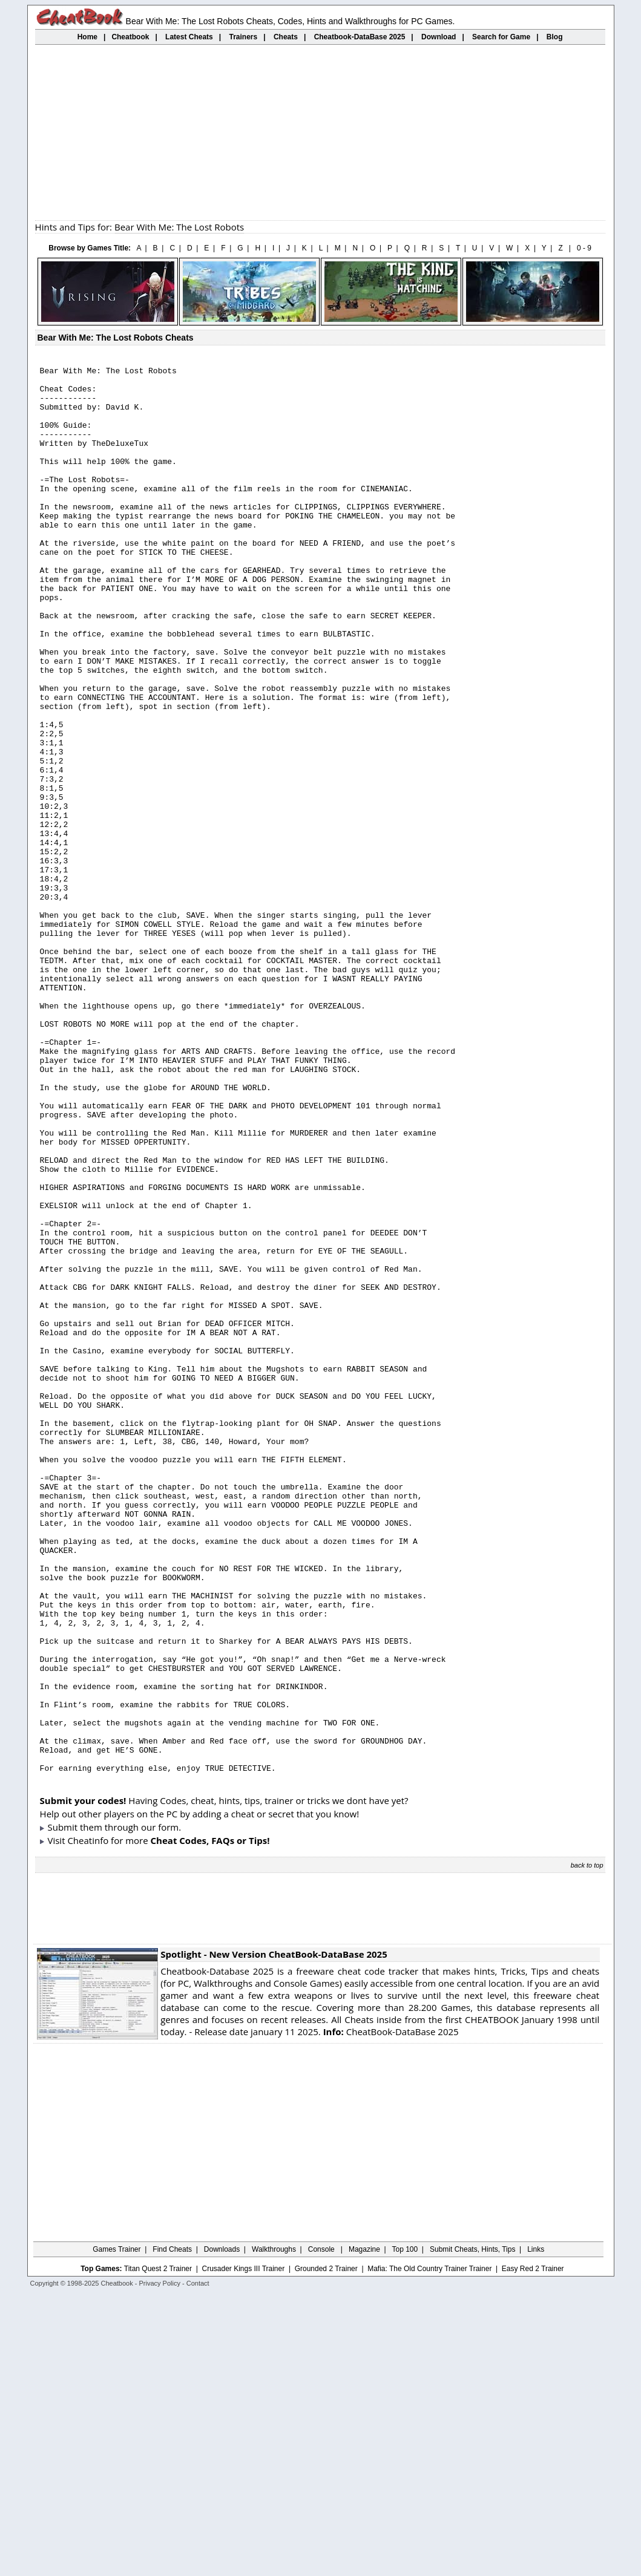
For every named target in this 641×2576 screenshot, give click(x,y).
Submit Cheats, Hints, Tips (472, 2530)
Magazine (364, 2530)
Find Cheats (172, 2530)
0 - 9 (584, 248)
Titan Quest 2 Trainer (158, 2550)
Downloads (222, 2530)
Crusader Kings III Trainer (243, 2550)
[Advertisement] (320, 132)
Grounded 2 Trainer (326, 2550)
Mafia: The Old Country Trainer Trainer (429, 2550)
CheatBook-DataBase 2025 (391, 2313)
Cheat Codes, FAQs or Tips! (210, 2122)
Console (322, 2530)
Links (535, 2530)
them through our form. (130, 2108)
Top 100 (405, 2530)
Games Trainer (116, 2530)
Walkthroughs (274, 2530)
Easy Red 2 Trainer (533, 2550)
